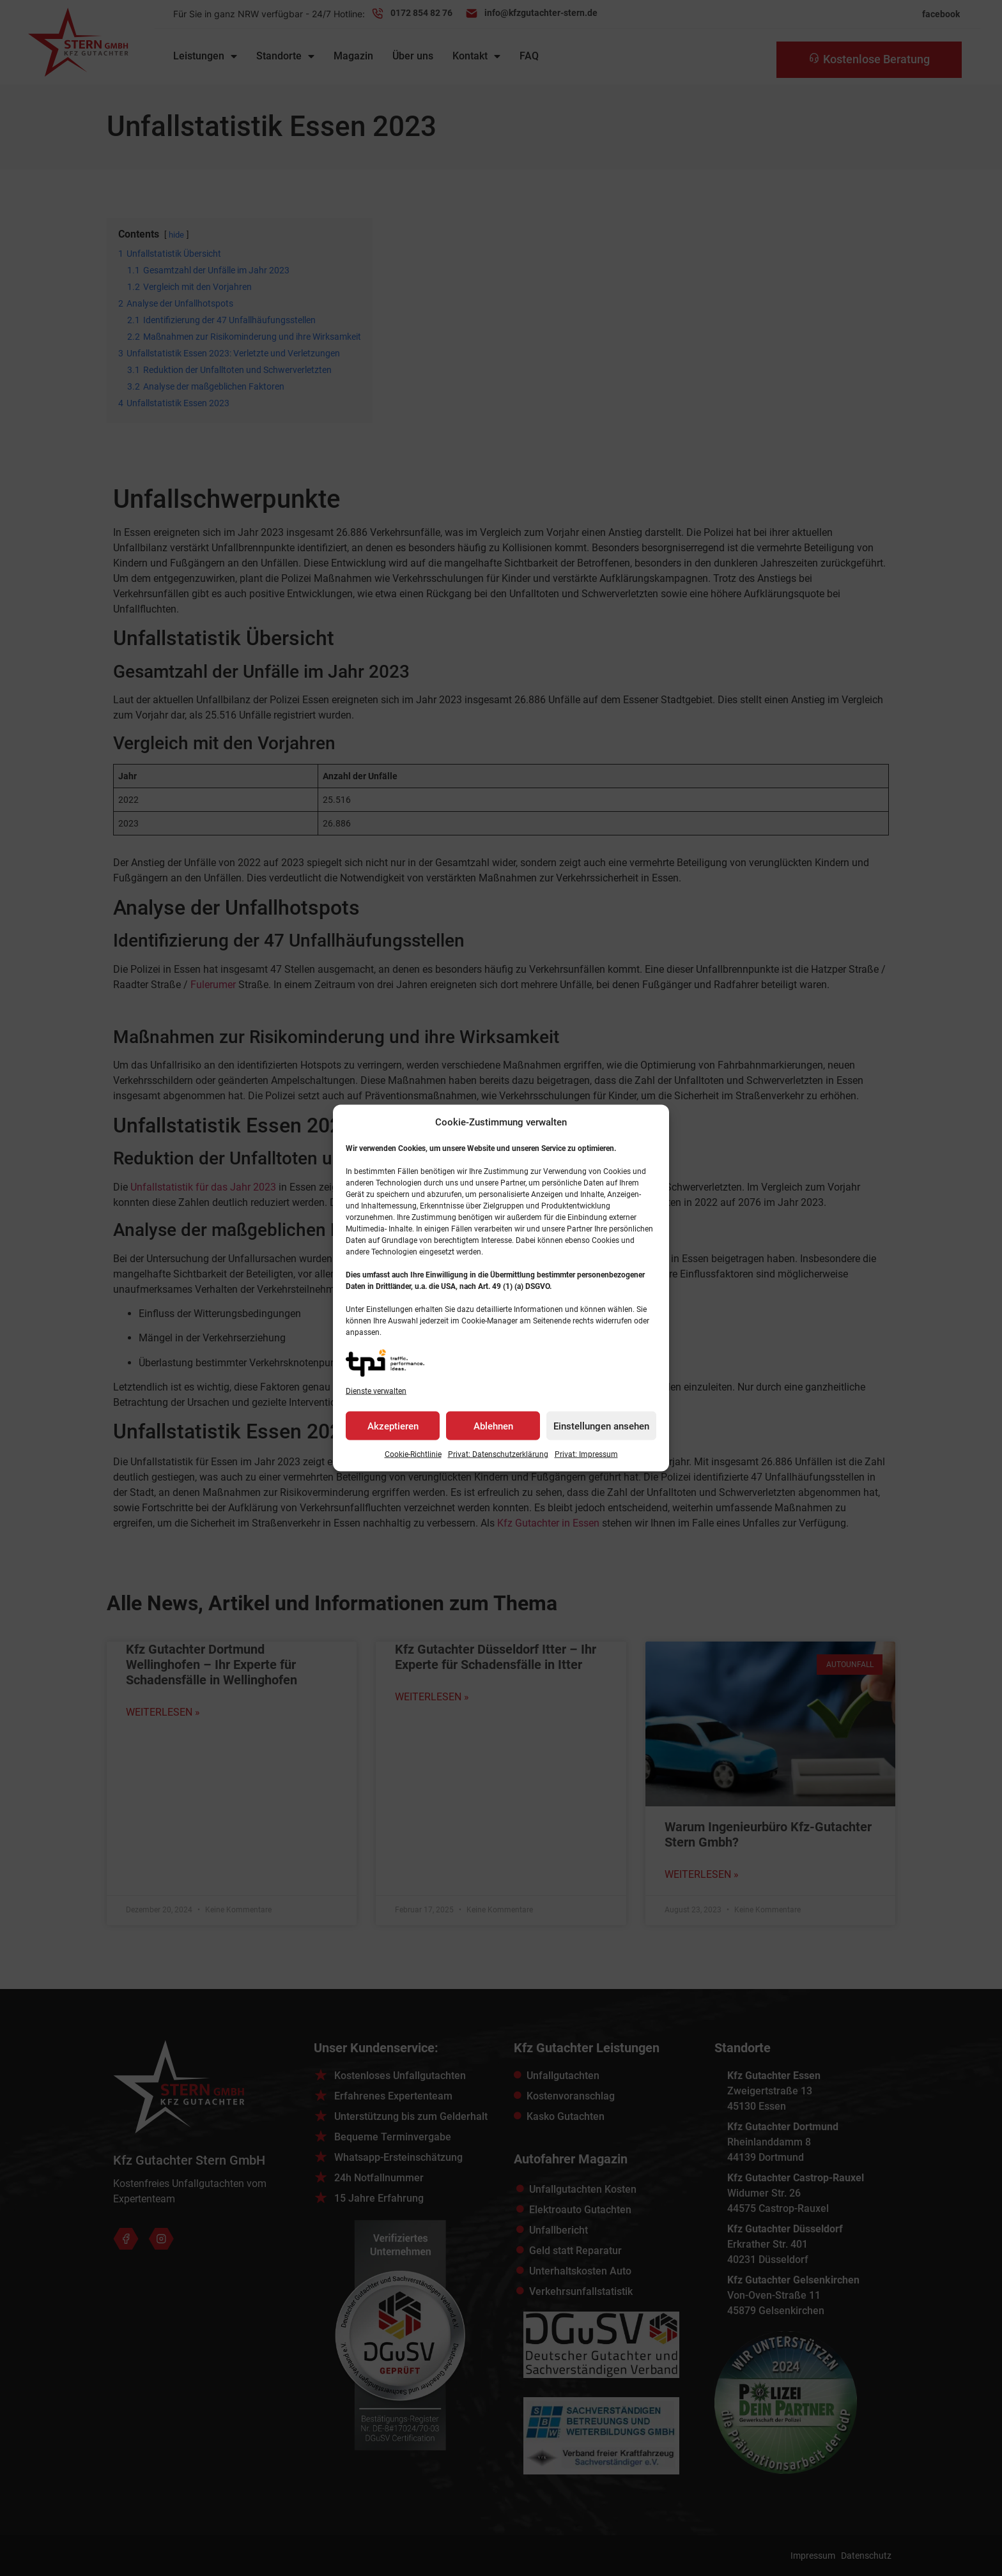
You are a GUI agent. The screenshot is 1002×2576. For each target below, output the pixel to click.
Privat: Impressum (586, 1454)
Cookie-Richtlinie (413, 1454)
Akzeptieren (393, 1425)
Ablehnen (493, 1425)
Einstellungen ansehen (601, 1425)
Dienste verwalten (376, 1391)
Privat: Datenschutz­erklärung (498, 1454)
